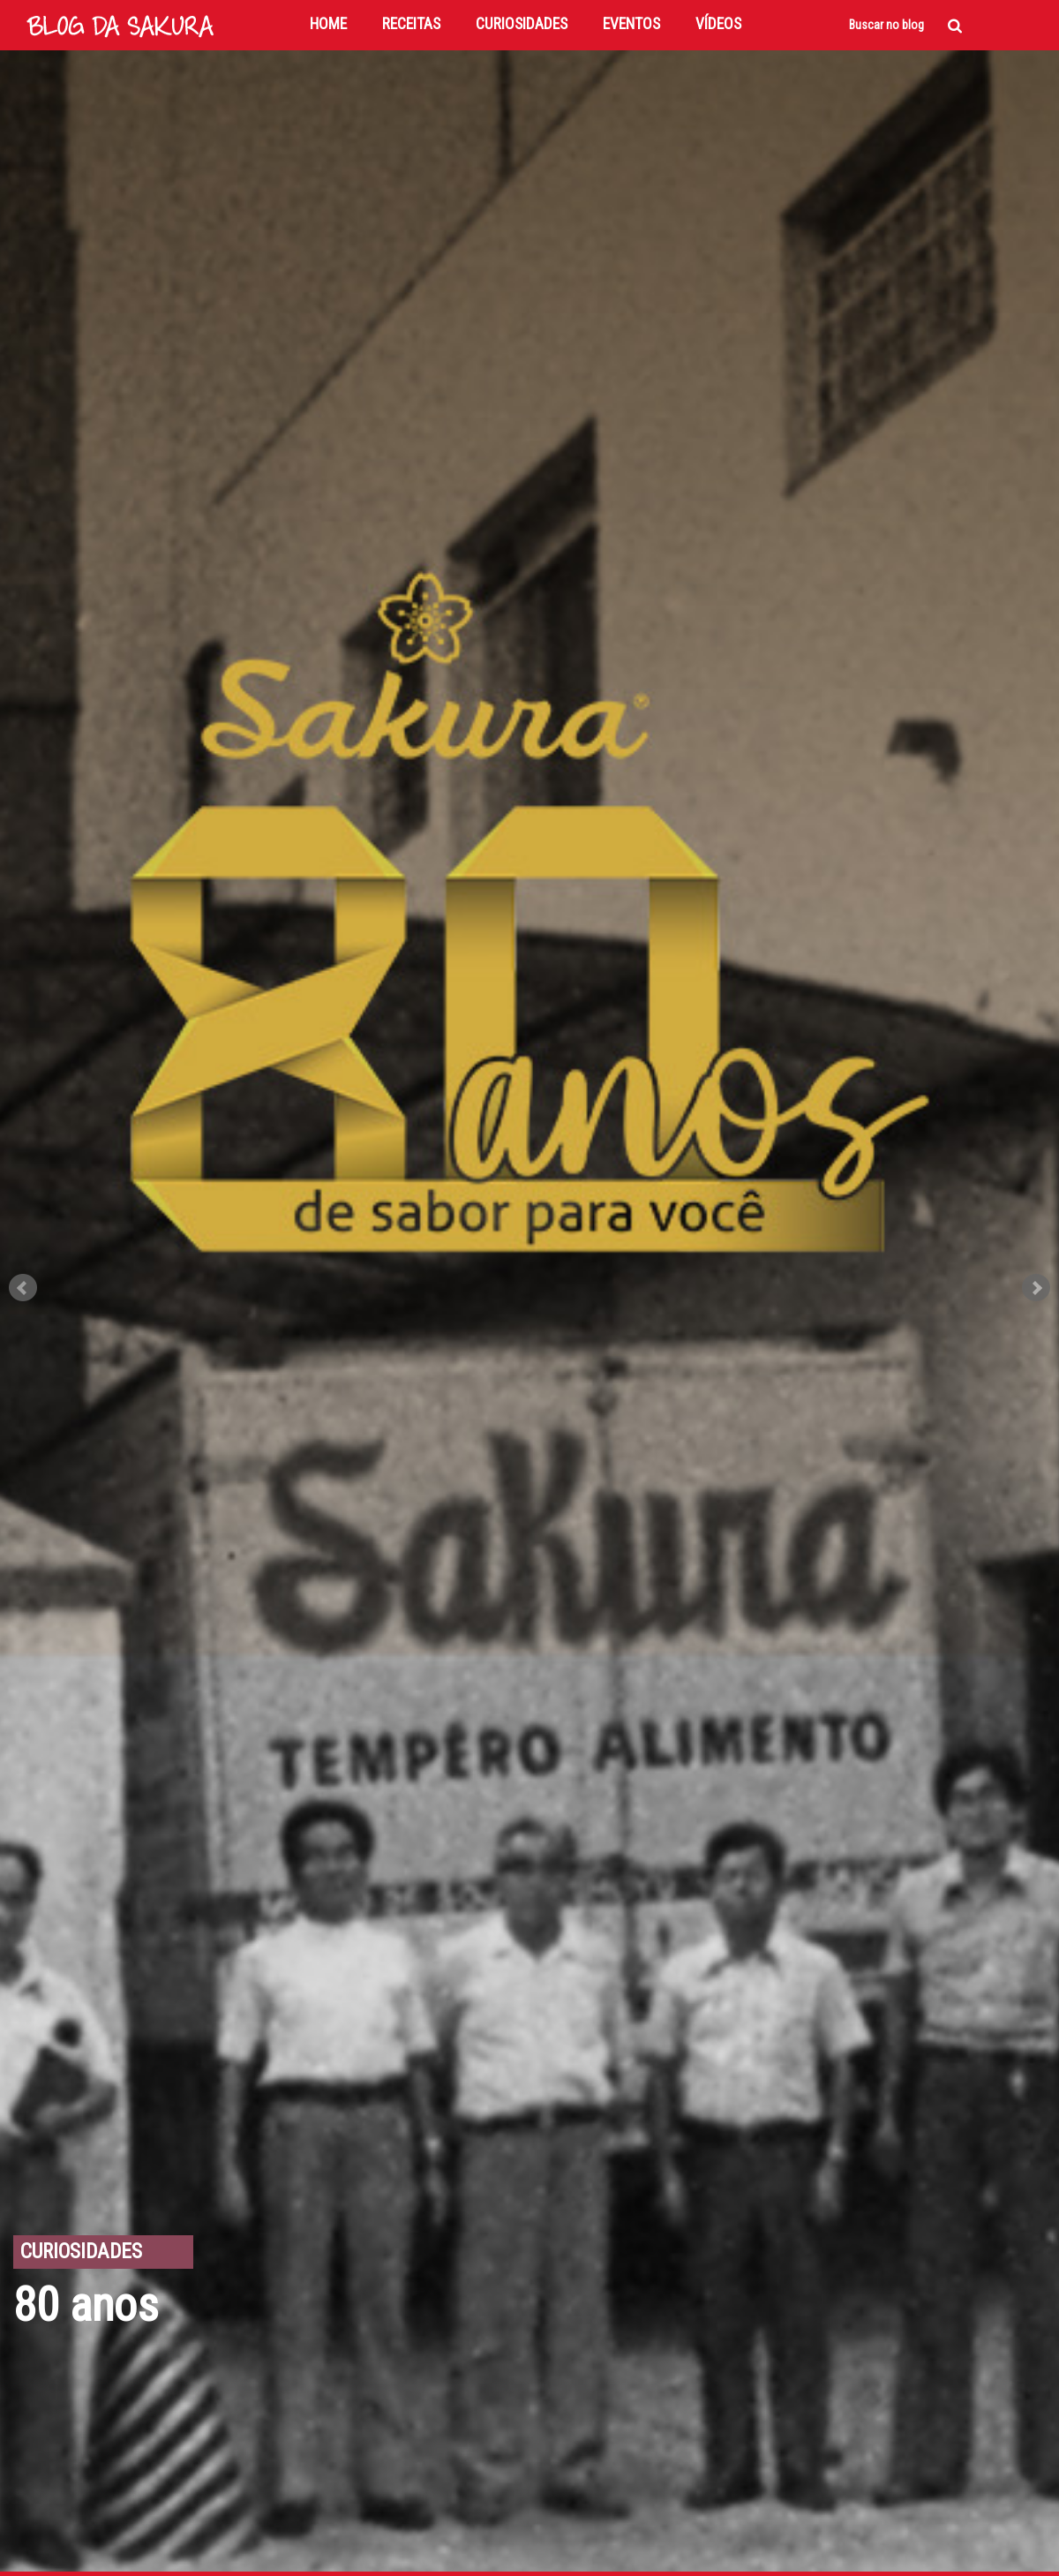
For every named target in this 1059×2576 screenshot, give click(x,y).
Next (1036, 1288)
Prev (23, 1288)
